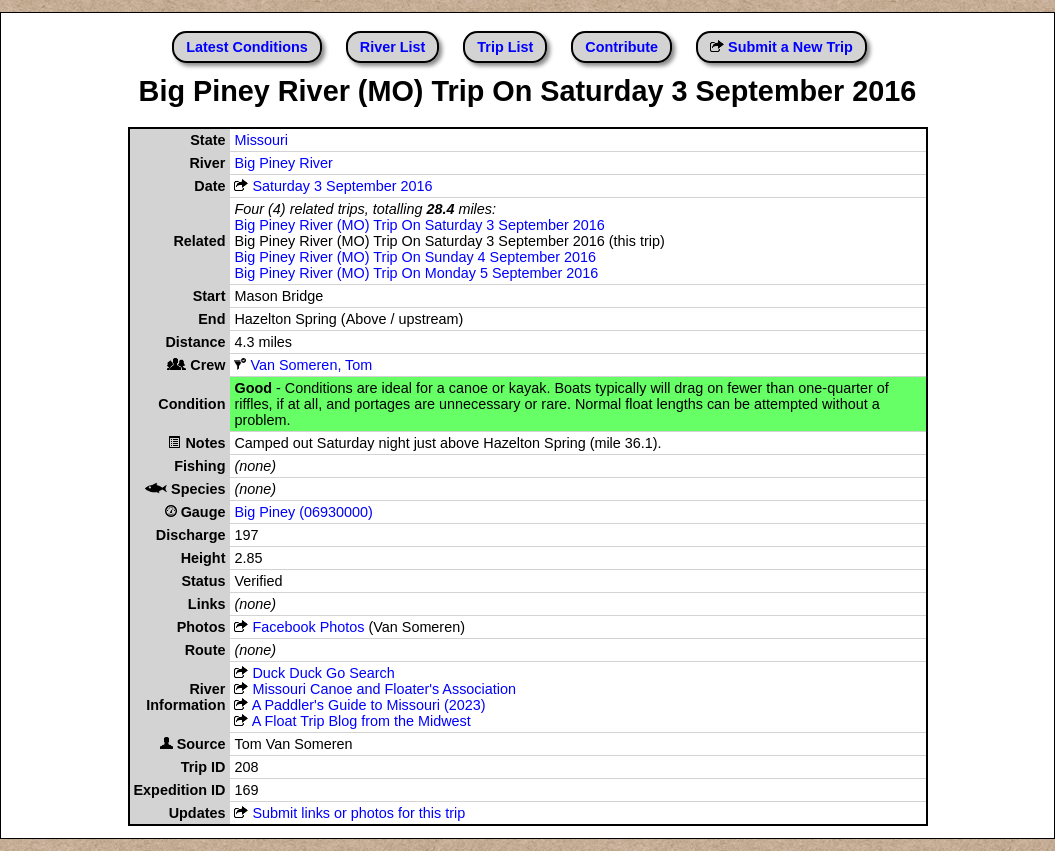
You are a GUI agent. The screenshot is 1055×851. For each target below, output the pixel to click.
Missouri (261, 140)
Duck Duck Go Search (323, 673)
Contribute (621, 47)
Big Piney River (283, 163)
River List (393, 47)
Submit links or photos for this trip (358, 813)
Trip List (505, 47)
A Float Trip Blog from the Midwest (361, 721)
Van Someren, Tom (311, 365)
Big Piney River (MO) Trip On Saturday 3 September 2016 (419, 225)
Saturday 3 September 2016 (342, 186)
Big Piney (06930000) (303, 512)
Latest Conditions (247, 47)
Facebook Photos (308, 627)
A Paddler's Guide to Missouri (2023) (369, 705)
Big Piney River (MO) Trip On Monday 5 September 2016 (416, 273)
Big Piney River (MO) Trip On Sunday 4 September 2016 (415, 257)
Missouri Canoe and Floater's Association (384, 689)
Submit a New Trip (790, 47)
